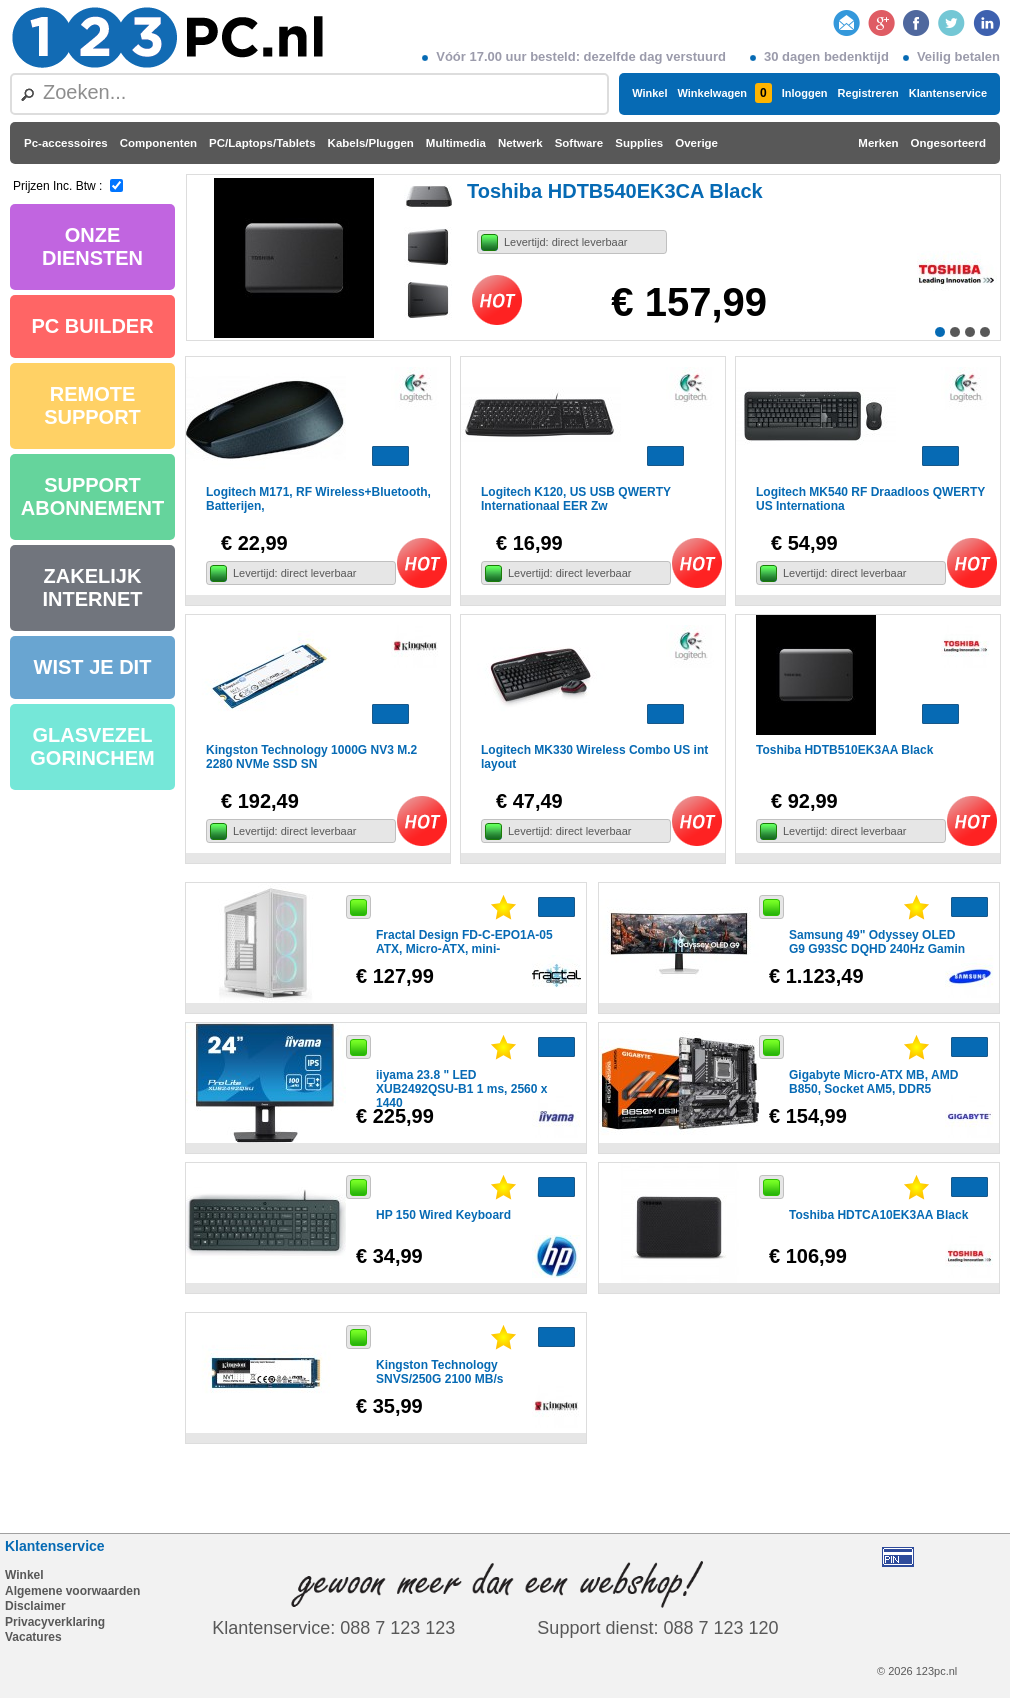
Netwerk (520, 143)
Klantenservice (948, 93)
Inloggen (805, 93)
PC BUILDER (92, 326)
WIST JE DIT (93, 667)
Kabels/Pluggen (371, 143)
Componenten (158, 143)
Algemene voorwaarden (72, 1591)
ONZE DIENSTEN (92, 246)
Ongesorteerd (948, 143)
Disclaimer (35, 1606)
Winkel (649, 93)
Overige (696, 143)
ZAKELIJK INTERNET (93, 587)
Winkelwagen (724, 93)
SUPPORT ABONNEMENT (92, 496)
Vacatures (33, 1637)
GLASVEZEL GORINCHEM (92, 746)
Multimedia (456, 143)
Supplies (639, 143)
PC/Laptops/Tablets (262, 143)
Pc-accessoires (66, 143)
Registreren (868, 93)
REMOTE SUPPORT (92, 405)
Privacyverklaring (55, 1622)
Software (579, 143)
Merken (878, 143)
